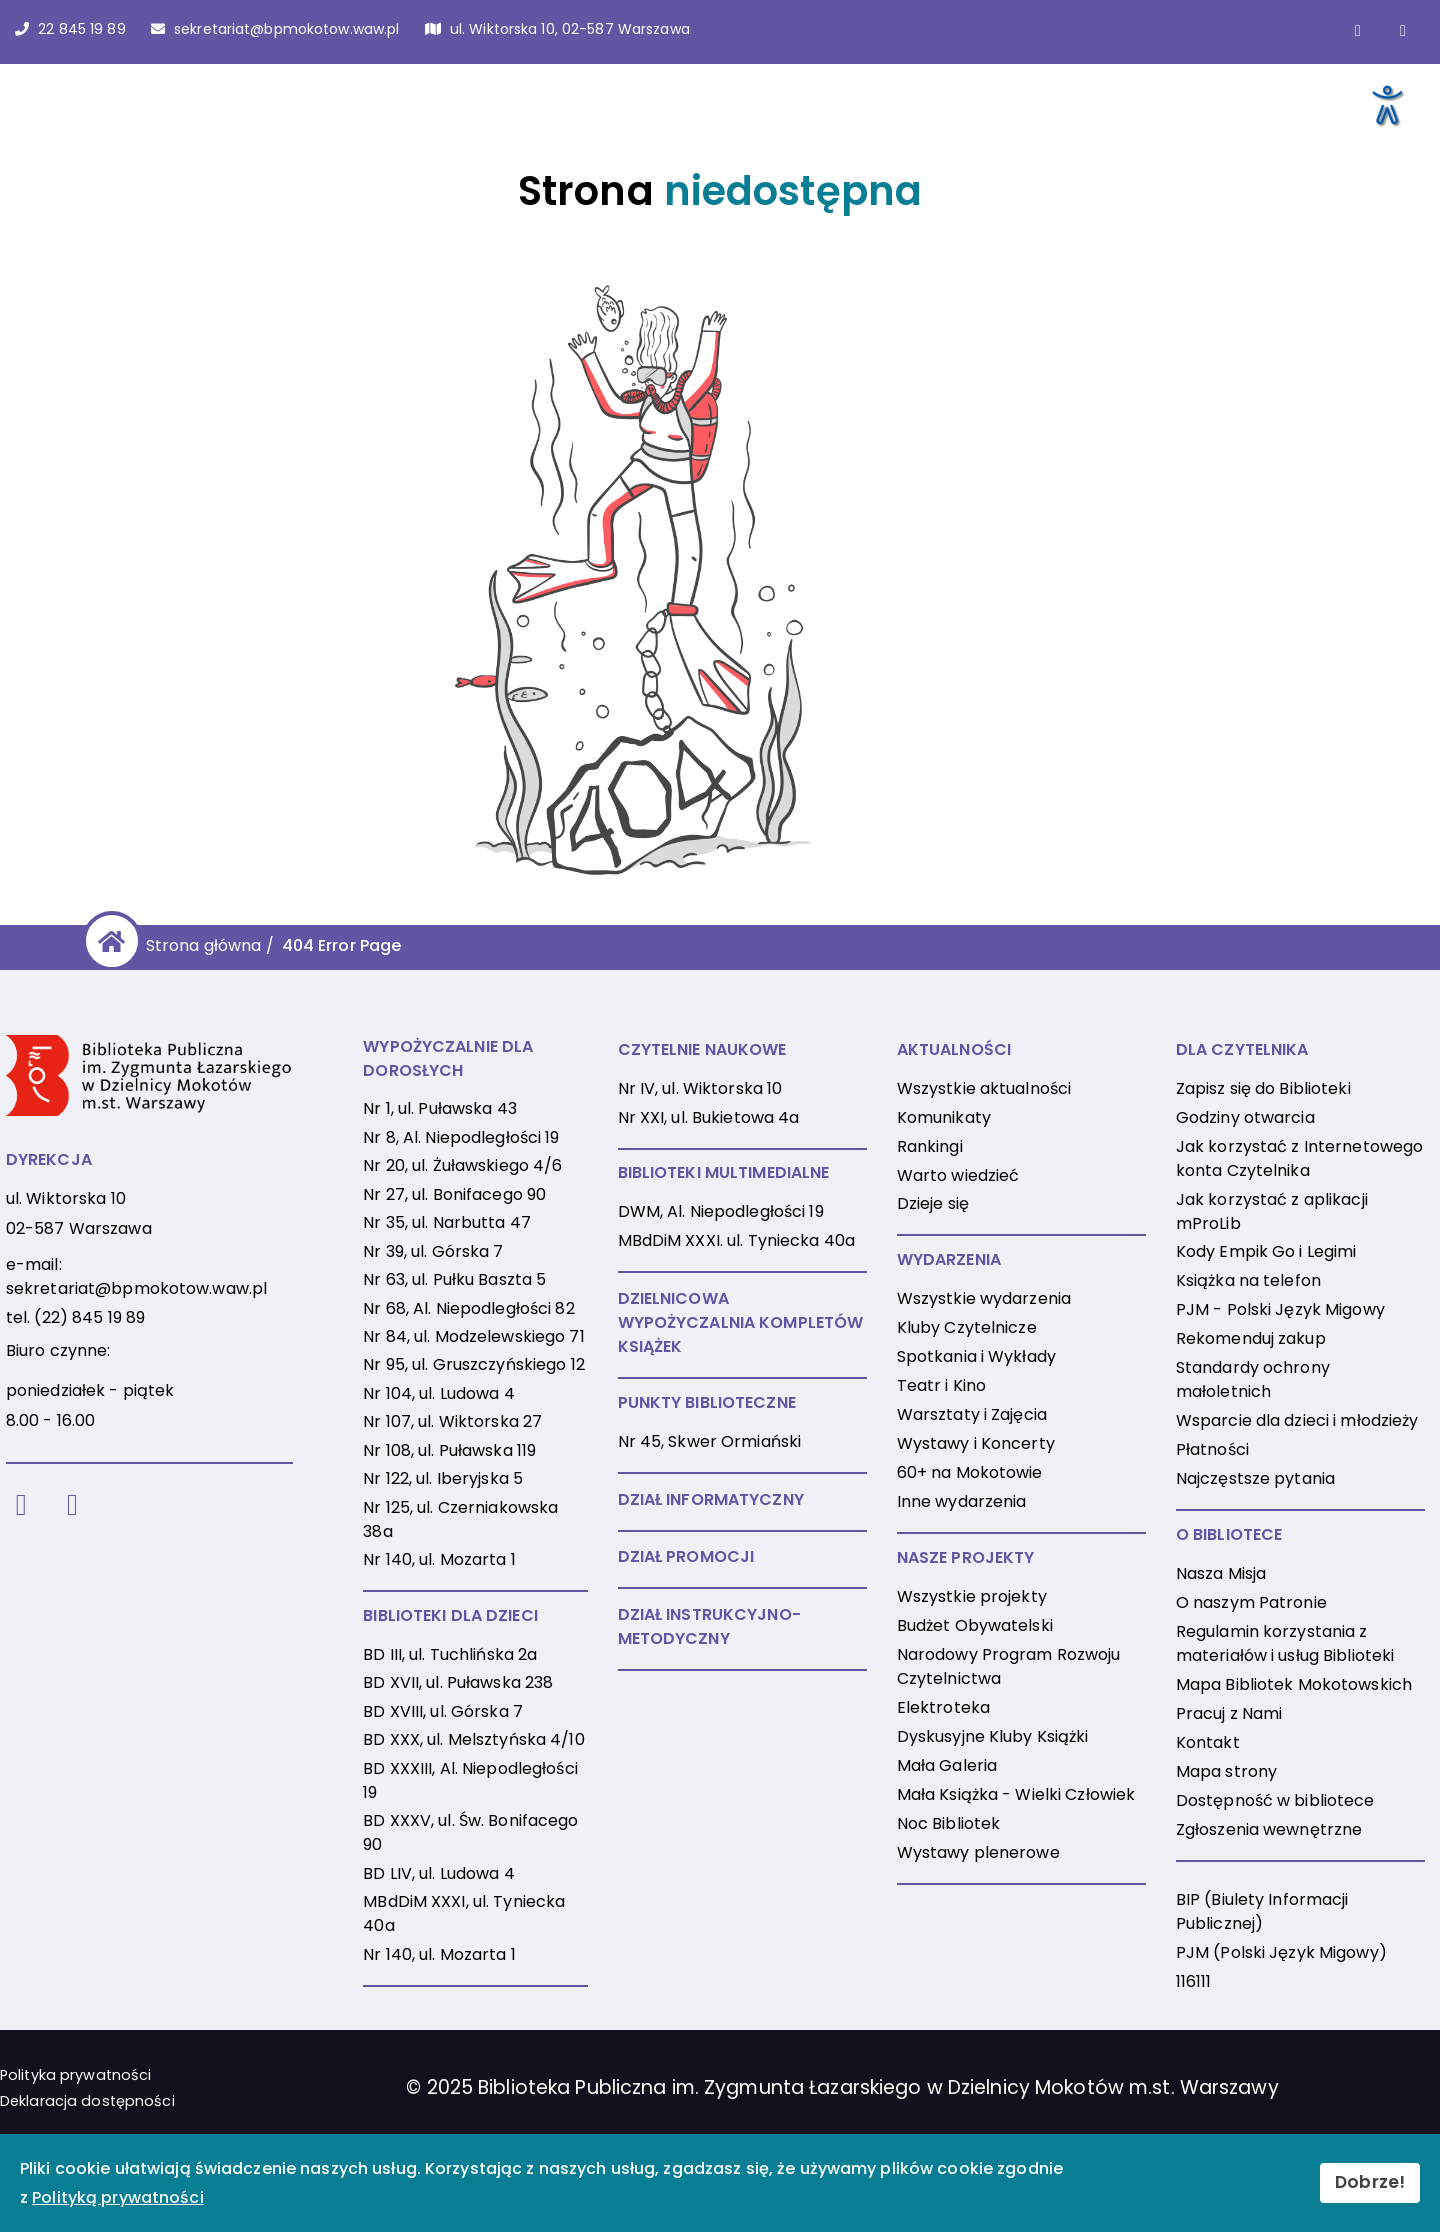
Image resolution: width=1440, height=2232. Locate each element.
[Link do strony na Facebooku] (1358, 31)
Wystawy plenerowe (978, 1852)
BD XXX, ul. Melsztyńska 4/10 (473, 1739)
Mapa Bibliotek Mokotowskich (1294, 1684)
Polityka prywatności (75, 2075)
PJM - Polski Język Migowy (1280, 1309)
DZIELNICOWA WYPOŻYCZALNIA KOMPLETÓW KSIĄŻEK (741, 1322)
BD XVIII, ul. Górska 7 (443, 1711)
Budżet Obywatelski (975, 1625)
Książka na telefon (1248, 1280)
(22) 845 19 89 (89, 1317)
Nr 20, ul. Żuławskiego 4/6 (462, 1165)
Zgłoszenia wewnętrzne (1269, 1829)
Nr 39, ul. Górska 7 (433, 1251)
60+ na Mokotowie (970, 1472)
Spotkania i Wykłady (976, 1356)
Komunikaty (944, 1117)
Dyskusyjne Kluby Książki (993, 1736)
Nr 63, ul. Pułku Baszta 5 (454, 1279)
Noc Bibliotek (949, 1823)
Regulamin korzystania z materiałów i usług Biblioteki (1285, 1643)
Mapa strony (1226, 1771)
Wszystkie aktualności (984, 1088)
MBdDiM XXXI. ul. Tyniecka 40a (736, 1240)
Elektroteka (943, 1707)
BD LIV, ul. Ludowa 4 (438, 1873)
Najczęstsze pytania (1255, 1478)
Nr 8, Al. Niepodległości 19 (461, 1137)
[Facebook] (21, 1505)
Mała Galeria (947, 1765)
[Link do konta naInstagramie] (1403, 31)
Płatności (1212, 1449)
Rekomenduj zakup (1251, 1338)
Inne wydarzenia (962, 1501)
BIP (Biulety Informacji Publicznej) (1262, 1911)
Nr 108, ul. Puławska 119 (449, 1450)
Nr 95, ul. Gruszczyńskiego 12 (473, 1364)
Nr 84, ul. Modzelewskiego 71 (473, 1336)
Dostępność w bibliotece (1275, 1800)
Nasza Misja (1221, 1573)
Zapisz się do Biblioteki (1263, 1088)
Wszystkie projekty (972, 1596)
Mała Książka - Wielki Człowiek (1016, 1794)
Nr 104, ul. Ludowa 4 (438, 1393)
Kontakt (1208, 1742)
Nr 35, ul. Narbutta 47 (447, 1222)
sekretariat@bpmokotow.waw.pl (136, 1288)
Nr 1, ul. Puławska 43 (440, 1108)
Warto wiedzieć (958, 1175)
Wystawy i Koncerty (976, 1443)
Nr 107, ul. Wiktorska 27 (452, 1421)
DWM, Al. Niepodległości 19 (721, 1211)
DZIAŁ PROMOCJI (686, 1556)
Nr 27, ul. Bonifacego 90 (454, 1194)
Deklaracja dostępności (87, 2101)
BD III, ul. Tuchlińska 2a (450, 1654)
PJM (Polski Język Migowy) (1281, 1952)
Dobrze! (1370, 2182)
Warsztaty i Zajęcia (972, 1414)
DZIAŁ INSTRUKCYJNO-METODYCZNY (709, 1626)
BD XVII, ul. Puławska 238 (458, 1682)
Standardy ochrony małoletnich (1253, 1379)
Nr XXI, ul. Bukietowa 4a (709, 1117)
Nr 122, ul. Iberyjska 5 (443, 1478)
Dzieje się (933, 1203)
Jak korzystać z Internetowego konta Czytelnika (1299, 1158)
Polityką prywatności (117, 2197)
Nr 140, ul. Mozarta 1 (439, 1559)
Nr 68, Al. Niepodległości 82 (468, 1308)
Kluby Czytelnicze (967, 1327)
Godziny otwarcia (1245, 1117)
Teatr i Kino (941, 1385)
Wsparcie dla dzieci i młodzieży (1297, 1420)
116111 (1194, 1981)
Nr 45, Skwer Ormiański (710, 1441)
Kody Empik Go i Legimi (1266, 1251)
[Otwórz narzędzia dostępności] (1386, 104)
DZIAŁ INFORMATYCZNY (711, 1499)
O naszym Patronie (1251, 1602)
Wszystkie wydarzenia (984, 1298)
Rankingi (930, 1146)
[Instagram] (72, 1505)
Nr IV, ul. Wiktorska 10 (700, 1088)
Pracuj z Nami (1229, 1713)
